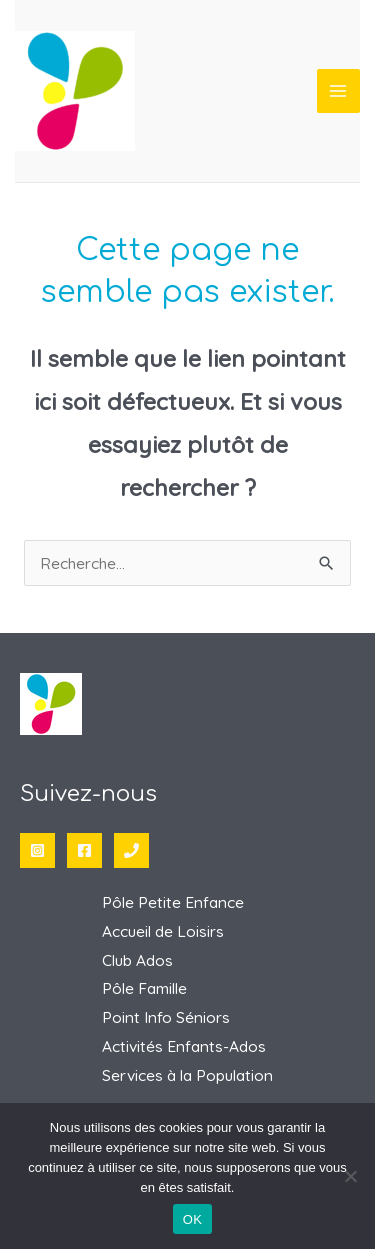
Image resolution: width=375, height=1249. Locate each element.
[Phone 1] (131, 850)
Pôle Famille (144, 988)
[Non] (350, 1176)
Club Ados (137, 960)
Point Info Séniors (166, 1017)
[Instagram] (37, 850)
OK (192, 1219)
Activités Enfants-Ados (184, 1046)
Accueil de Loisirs (163, 931)
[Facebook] (84, 850)
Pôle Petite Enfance (173, 902)
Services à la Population (187, 1075)
